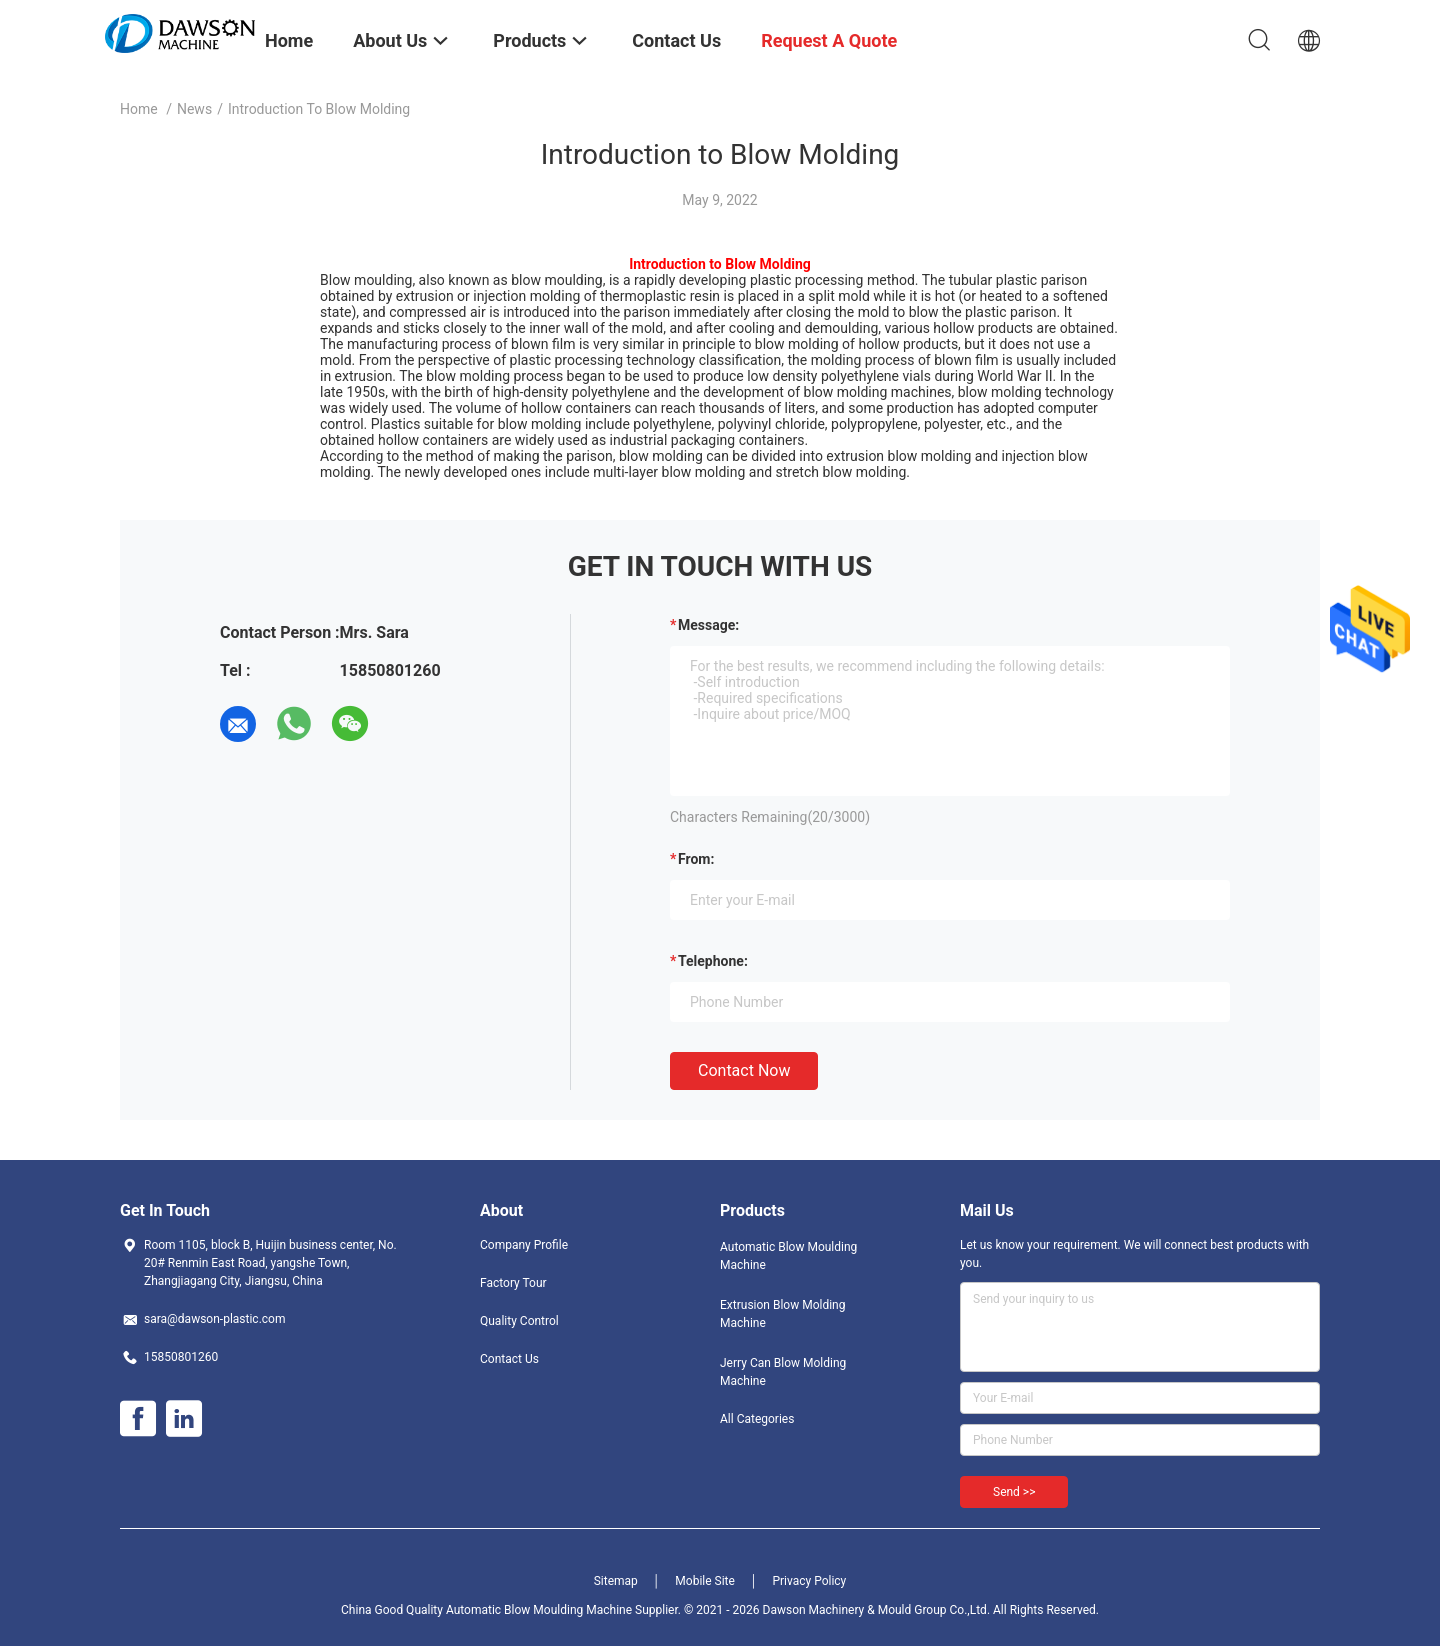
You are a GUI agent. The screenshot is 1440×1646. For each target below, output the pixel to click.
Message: (708, 625)
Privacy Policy (809, 1581)
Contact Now (744, 1070)
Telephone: (713, 961)
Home (139, 109)
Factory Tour (513, 1283)
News (194, 109)
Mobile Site (705, 1581)
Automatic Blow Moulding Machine (788, 1256)
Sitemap (616, 1581)
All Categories (757, 1419)
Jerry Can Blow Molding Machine (783, 1372)
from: (696, 859)
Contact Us (509, 1359)
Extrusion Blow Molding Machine (782, 1314)
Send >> (1014, 1492)
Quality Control (519, 1321)
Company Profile (524, 1245)
